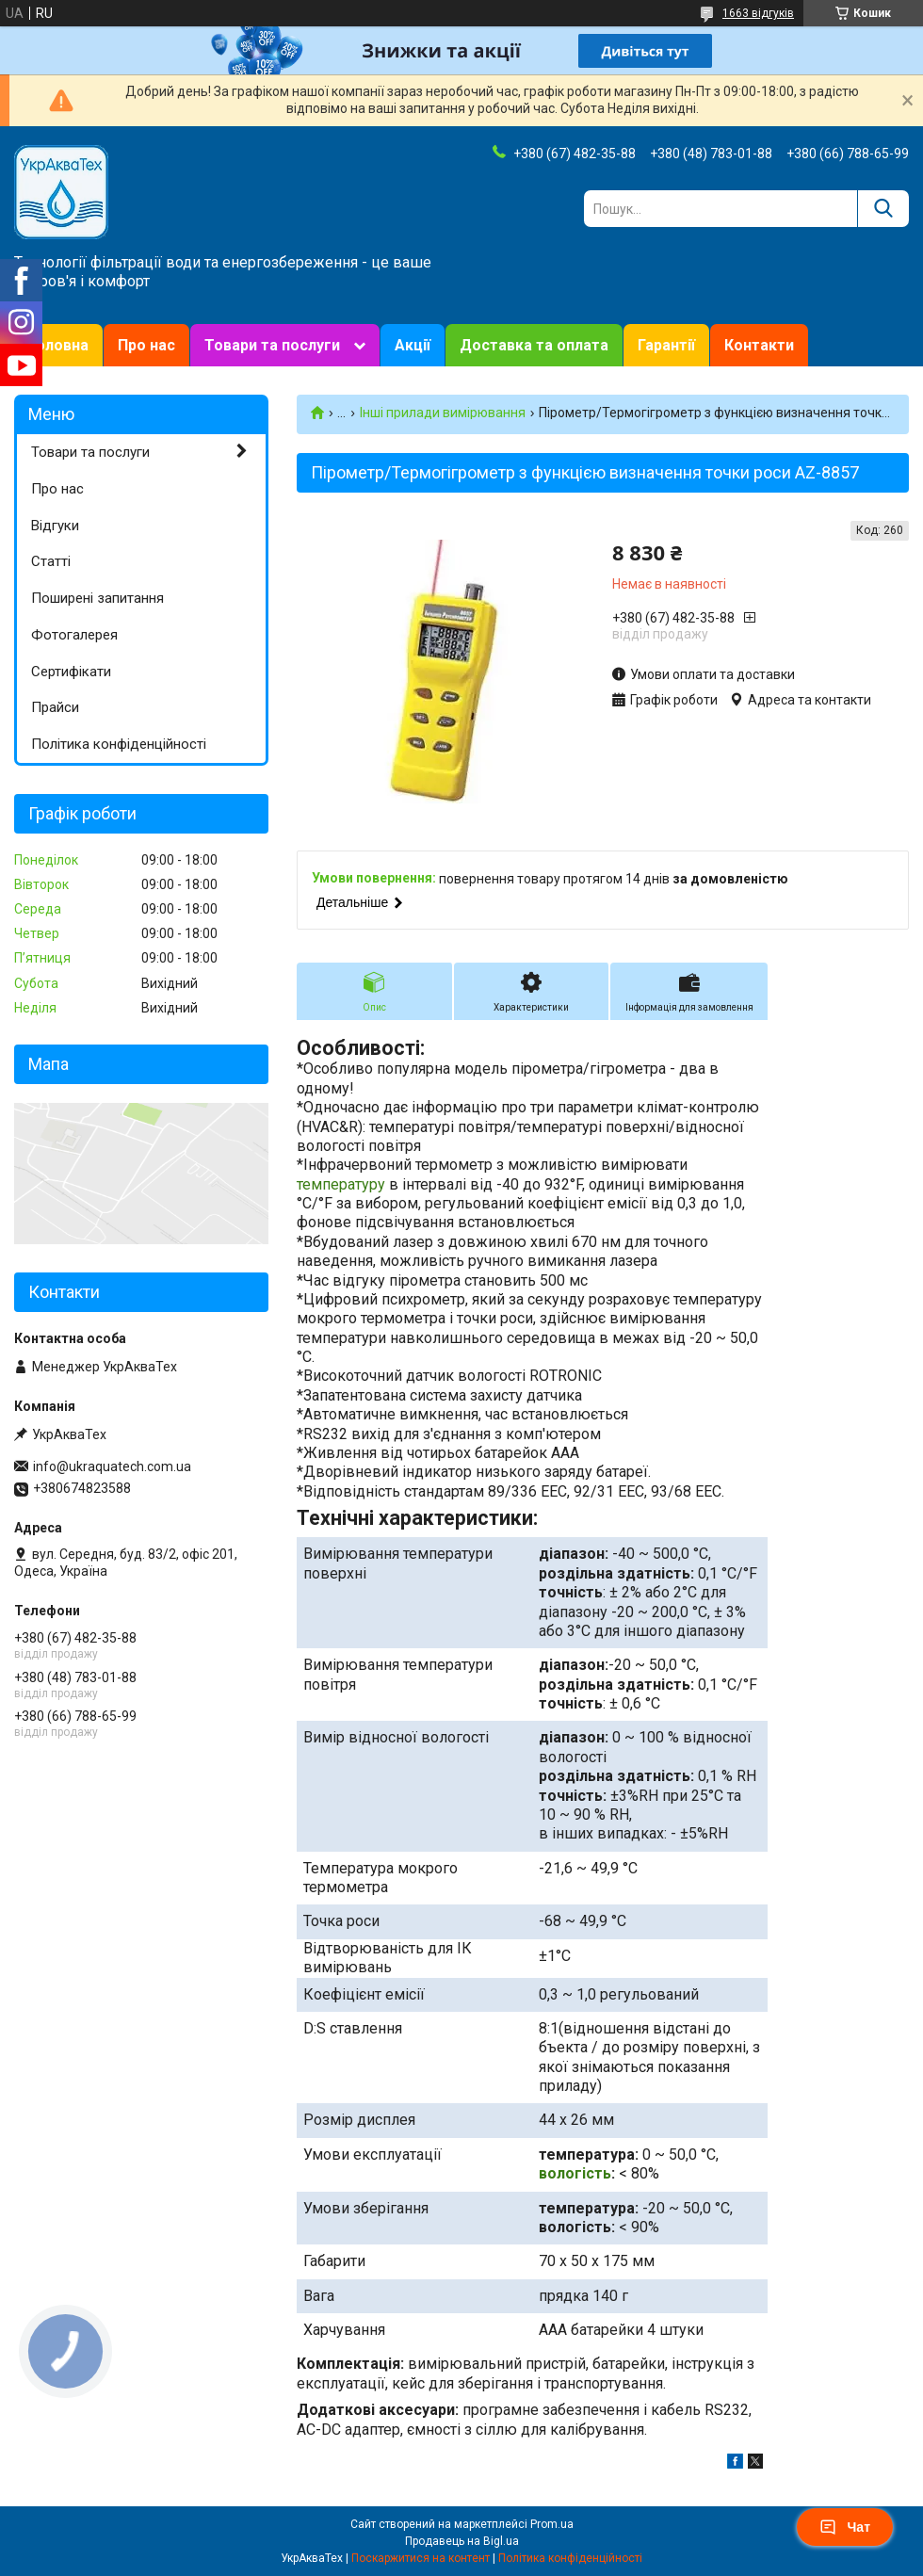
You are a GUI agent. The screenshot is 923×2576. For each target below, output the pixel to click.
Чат (844, 2527)
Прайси (55, 707)
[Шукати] (883, 208)
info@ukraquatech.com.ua (112, 1466)
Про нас (146, 345)
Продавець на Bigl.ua (462, 2541)
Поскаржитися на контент (420, 2558)
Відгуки (55, 525)
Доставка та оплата (534, 345)
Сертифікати (71, 671)
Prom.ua (552, 2524)
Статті (51, 561)
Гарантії (666, 345)
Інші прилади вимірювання (443, 412)
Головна (58, 345)
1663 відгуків (758, 13)
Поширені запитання (97, 598)
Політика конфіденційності (118, 744)
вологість (575, 2173)
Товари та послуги (272, 345)
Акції (412, 345)
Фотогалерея (74, 634)
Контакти (759, 345)
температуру (341, 1184)
